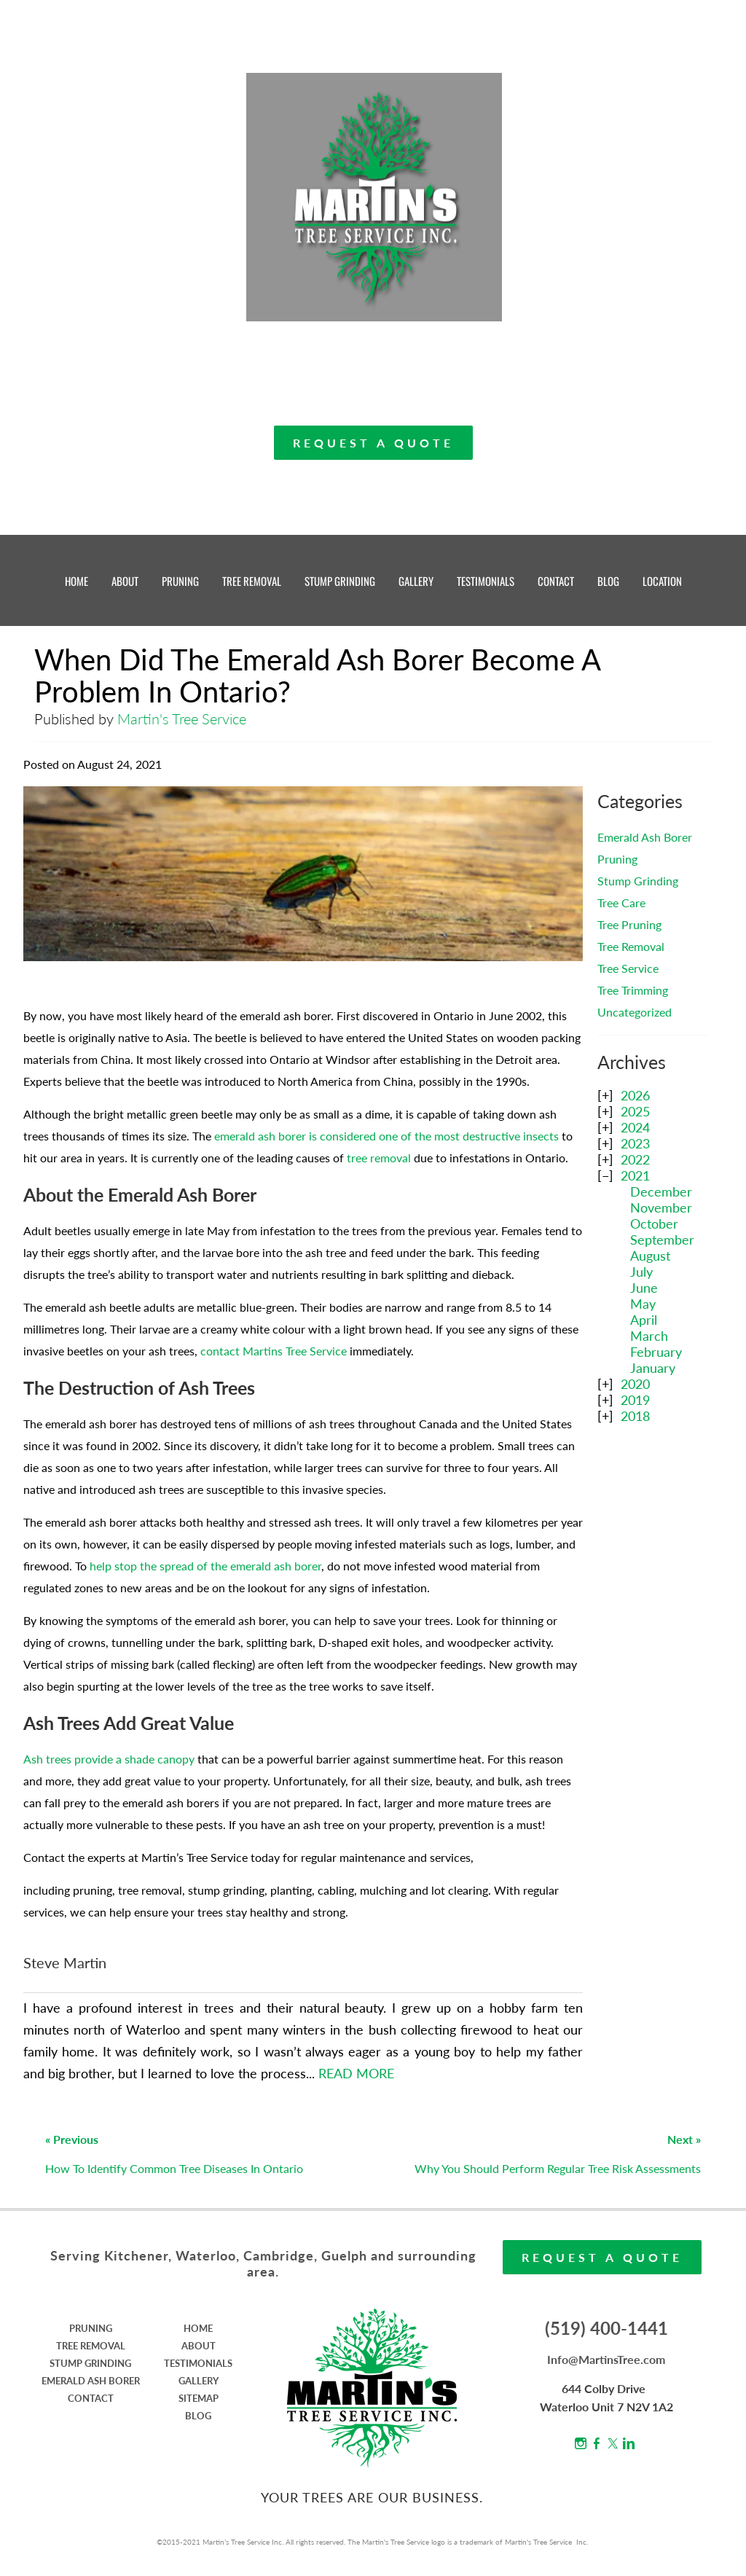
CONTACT (556, 581)
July (641, 1272)
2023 (635, 1143)
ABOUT (124, 581)
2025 (635, 1111)
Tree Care (621, 902)
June (644, 1288)
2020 (635, 1384)
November (661, 1207)
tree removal (379, 1157)
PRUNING (180, 581)
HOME (76, 581)
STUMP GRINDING (340, 581)
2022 (635, 1159)
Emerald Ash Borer (644, 837)
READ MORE (356, 2073)
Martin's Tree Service (181, 718)
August (650, 1256)
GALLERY (415, 581)
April (643, 1320)
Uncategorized (634, 1012)
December (661, 1191)
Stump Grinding (637, 881)
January (652, 1368)
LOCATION (662, 581)
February (656, 1352)
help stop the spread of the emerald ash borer (205, 1566)
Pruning (617, 859)
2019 (635, 1400)
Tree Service (628, 968)
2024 (635, 1127)
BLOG (608, 581)
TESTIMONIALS (485, 581)
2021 (635, 1175)
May (643, 1304)
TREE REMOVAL (251, 581)
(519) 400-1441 (606, 2327)
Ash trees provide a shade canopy (109, 1759)
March (649, 1336)
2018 (635, 1416)
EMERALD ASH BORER (91, 2381)
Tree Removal (630, 946)
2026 (635, 1095)
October (654, 1223)
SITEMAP (198, 2398)
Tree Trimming (632, 990)
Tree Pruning (629, 924)
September (662, 1240)
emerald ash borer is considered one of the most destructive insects (386, 1136)
